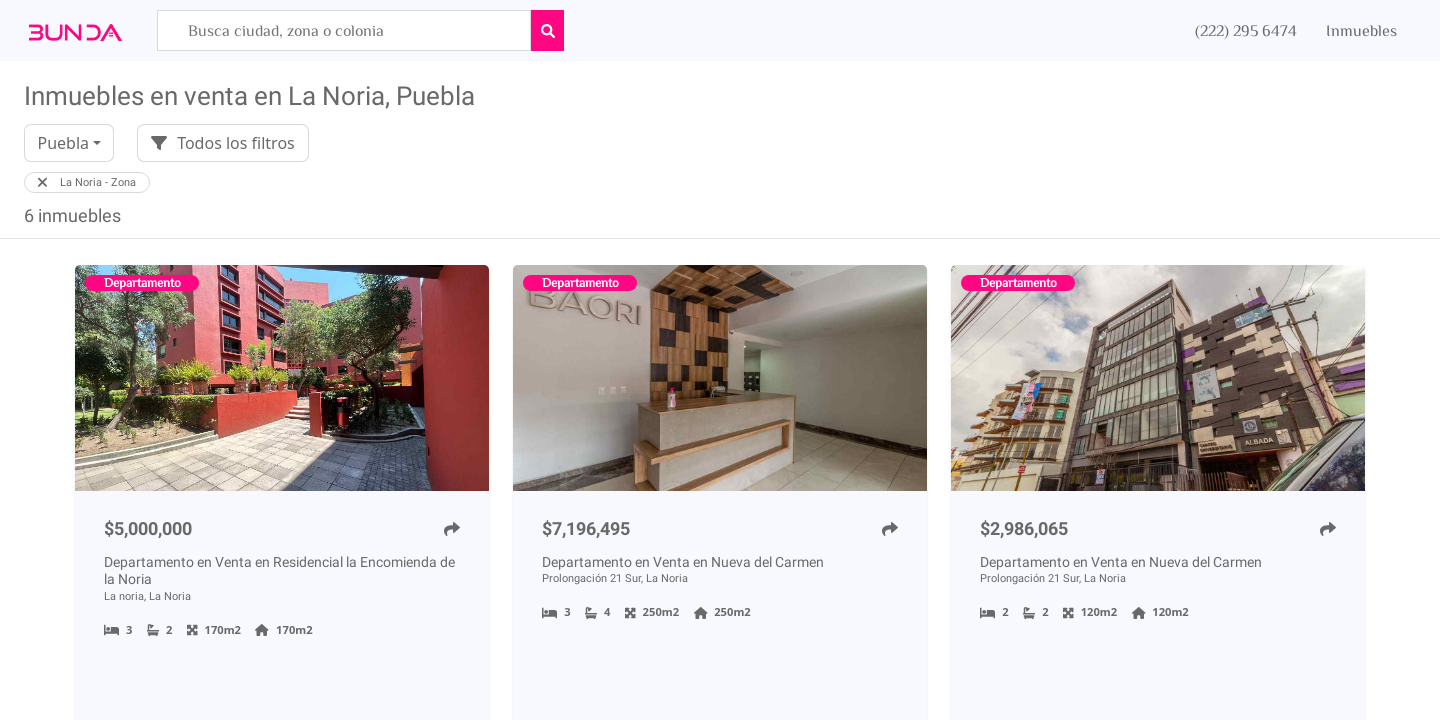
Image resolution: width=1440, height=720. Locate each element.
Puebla (63, 143)
